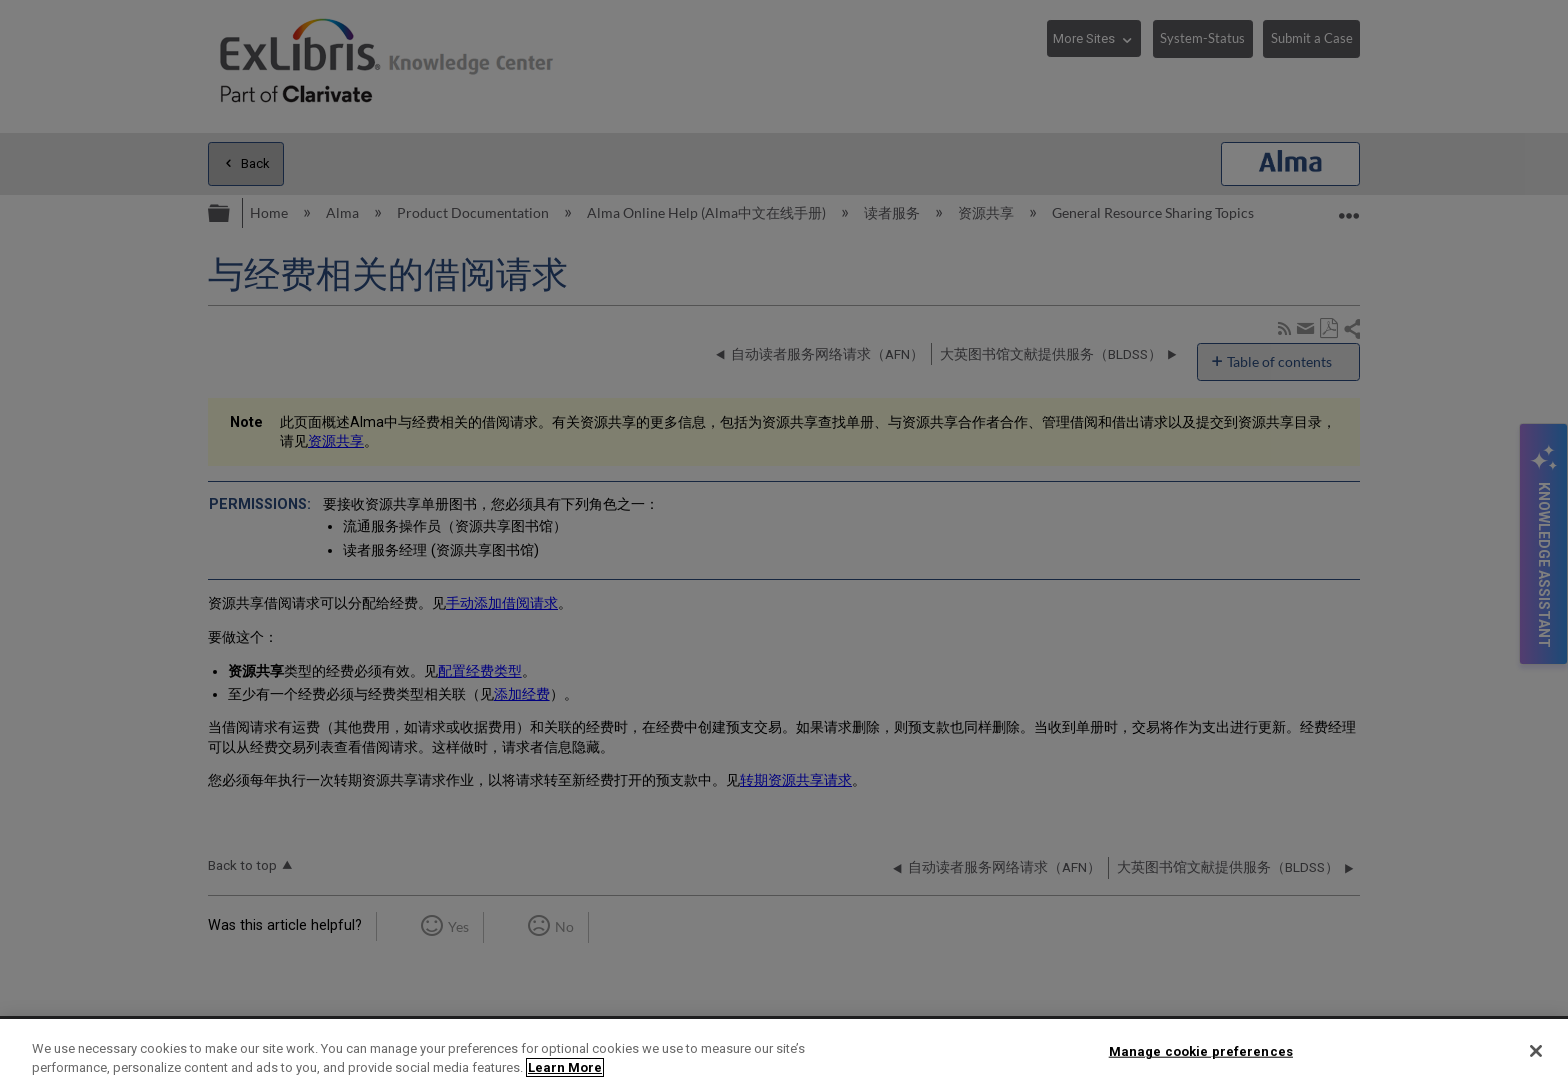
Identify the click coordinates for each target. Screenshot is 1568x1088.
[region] (784, 1053)
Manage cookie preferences (1201, 1051)
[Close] (1536, 1051)
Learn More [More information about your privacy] (565, 1067)
